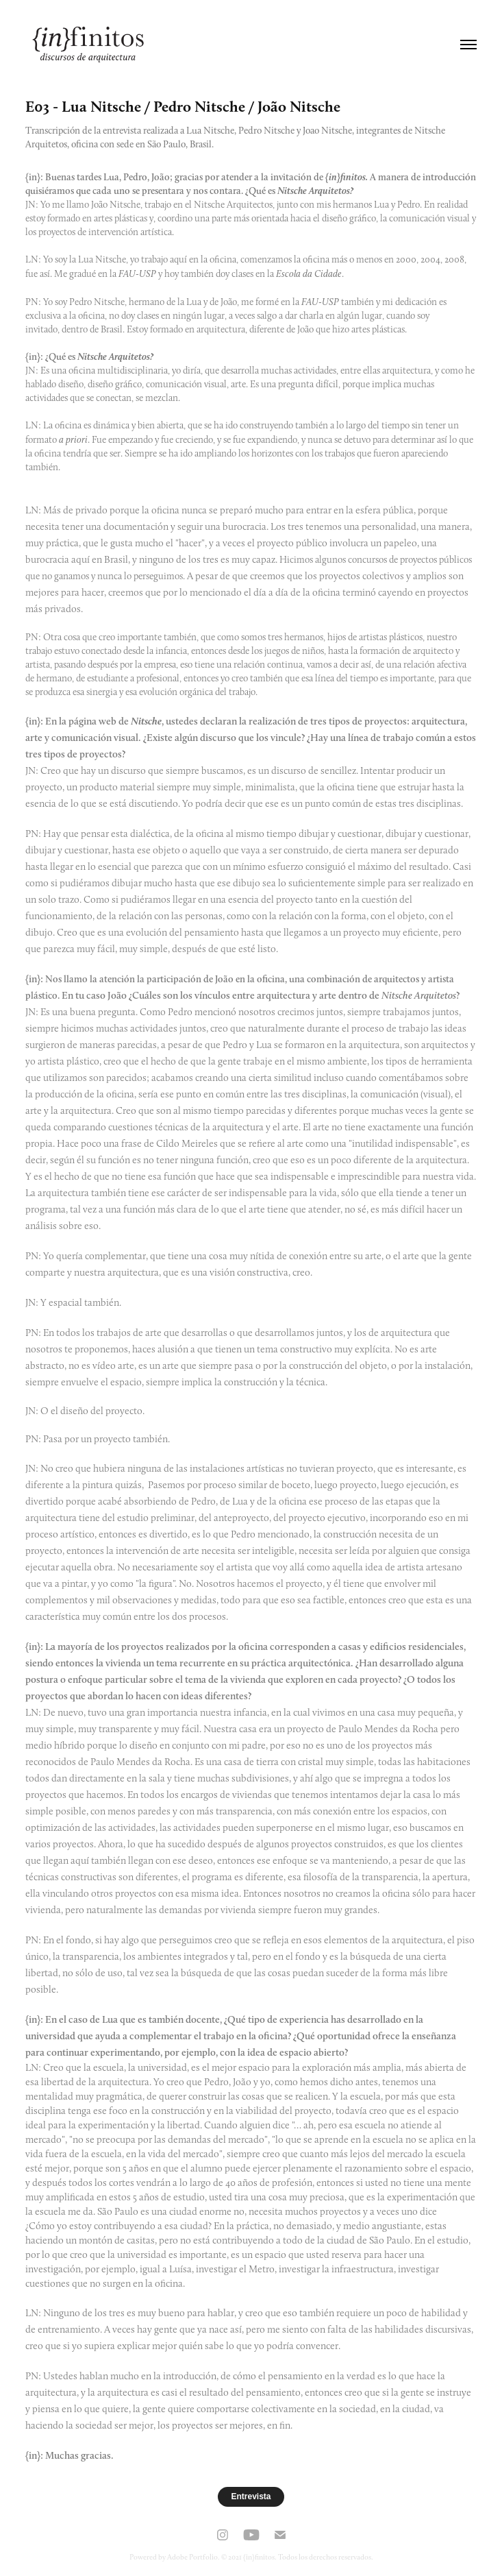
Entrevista (251, 2496)
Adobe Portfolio (192, 2557)
